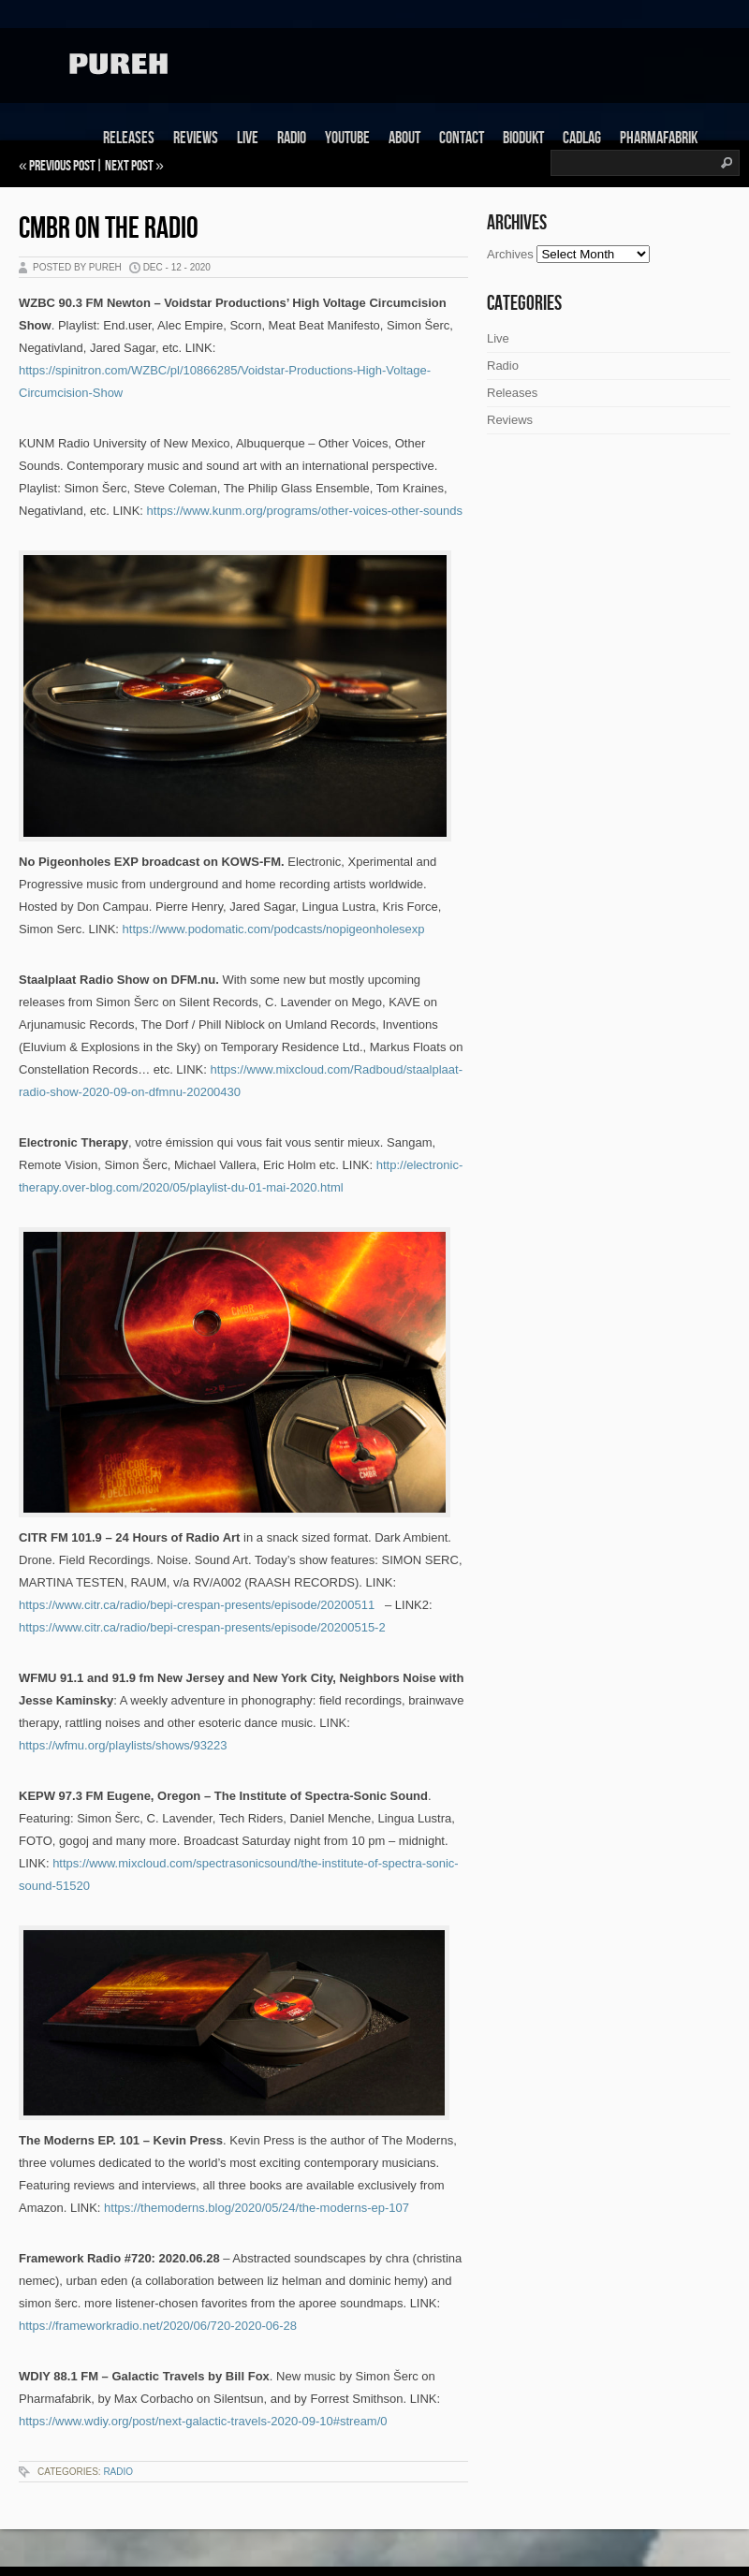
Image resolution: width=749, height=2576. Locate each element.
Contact (461, 138)
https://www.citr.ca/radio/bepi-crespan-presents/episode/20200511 (196, 1605)
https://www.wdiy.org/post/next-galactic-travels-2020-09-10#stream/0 (203, 2421)
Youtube (347, 138)
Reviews (195, 138)
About (404, 138)
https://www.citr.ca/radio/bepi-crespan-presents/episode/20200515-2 (202, 1627)
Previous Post (62, 166)
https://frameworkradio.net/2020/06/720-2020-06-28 (158, 2326)
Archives (510, 254)
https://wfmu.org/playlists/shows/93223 (123, 1745)
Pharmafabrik (659, 138)
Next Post (129, 166)
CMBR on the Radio (108, 229)
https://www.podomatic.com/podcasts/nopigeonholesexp (274, 929)
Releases (128, 138)
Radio (291, 138)
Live (247, 138)
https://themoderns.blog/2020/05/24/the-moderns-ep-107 (256, 2208)
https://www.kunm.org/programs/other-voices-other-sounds (305, 511)
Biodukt (523, 138)
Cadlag (582, 138)
